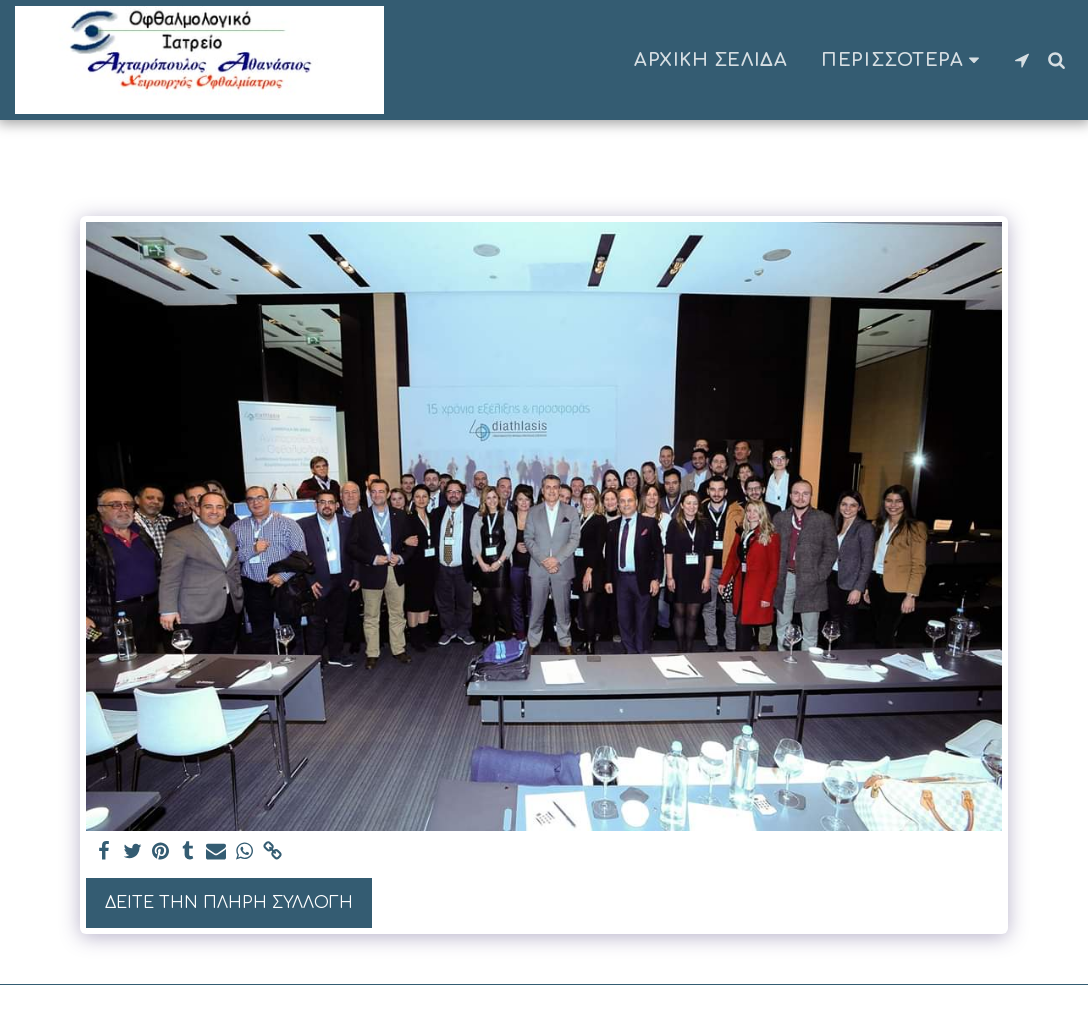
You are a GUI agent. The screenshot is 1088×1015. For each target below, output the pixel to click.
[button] (1022, 60)
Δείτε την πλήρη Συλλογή (229, 903)
